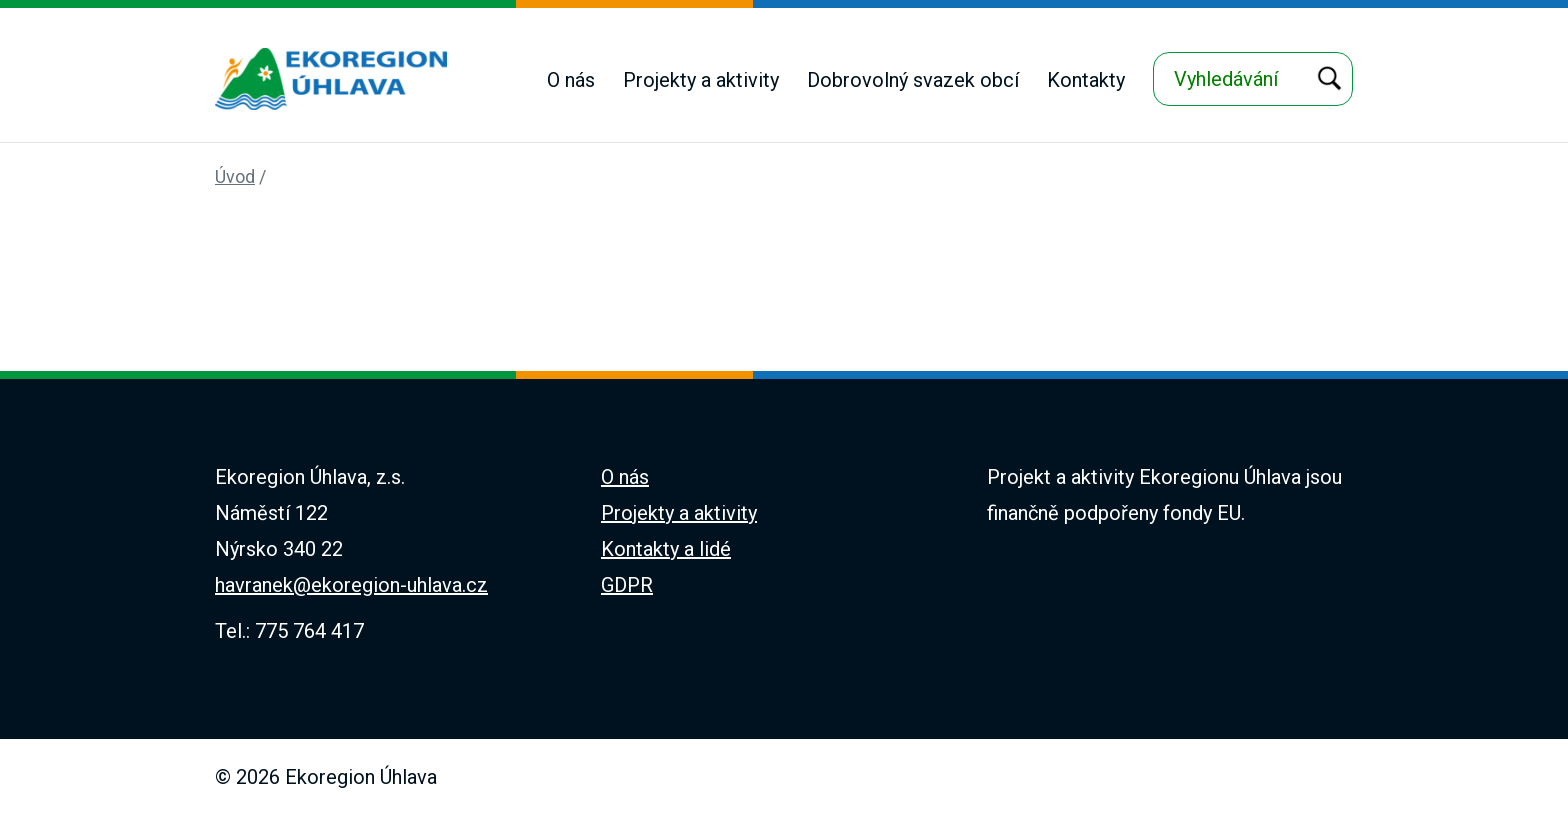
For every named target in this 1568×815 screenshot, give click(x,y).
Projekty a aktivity (701, 80)
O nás (571, 80)
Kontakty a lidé (666, 549)
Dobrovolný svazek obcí (913, 80)
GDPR (627, 585)
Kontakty (1086, 80)
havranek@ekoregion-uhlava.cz (351, 585)
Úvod (235, 176)
